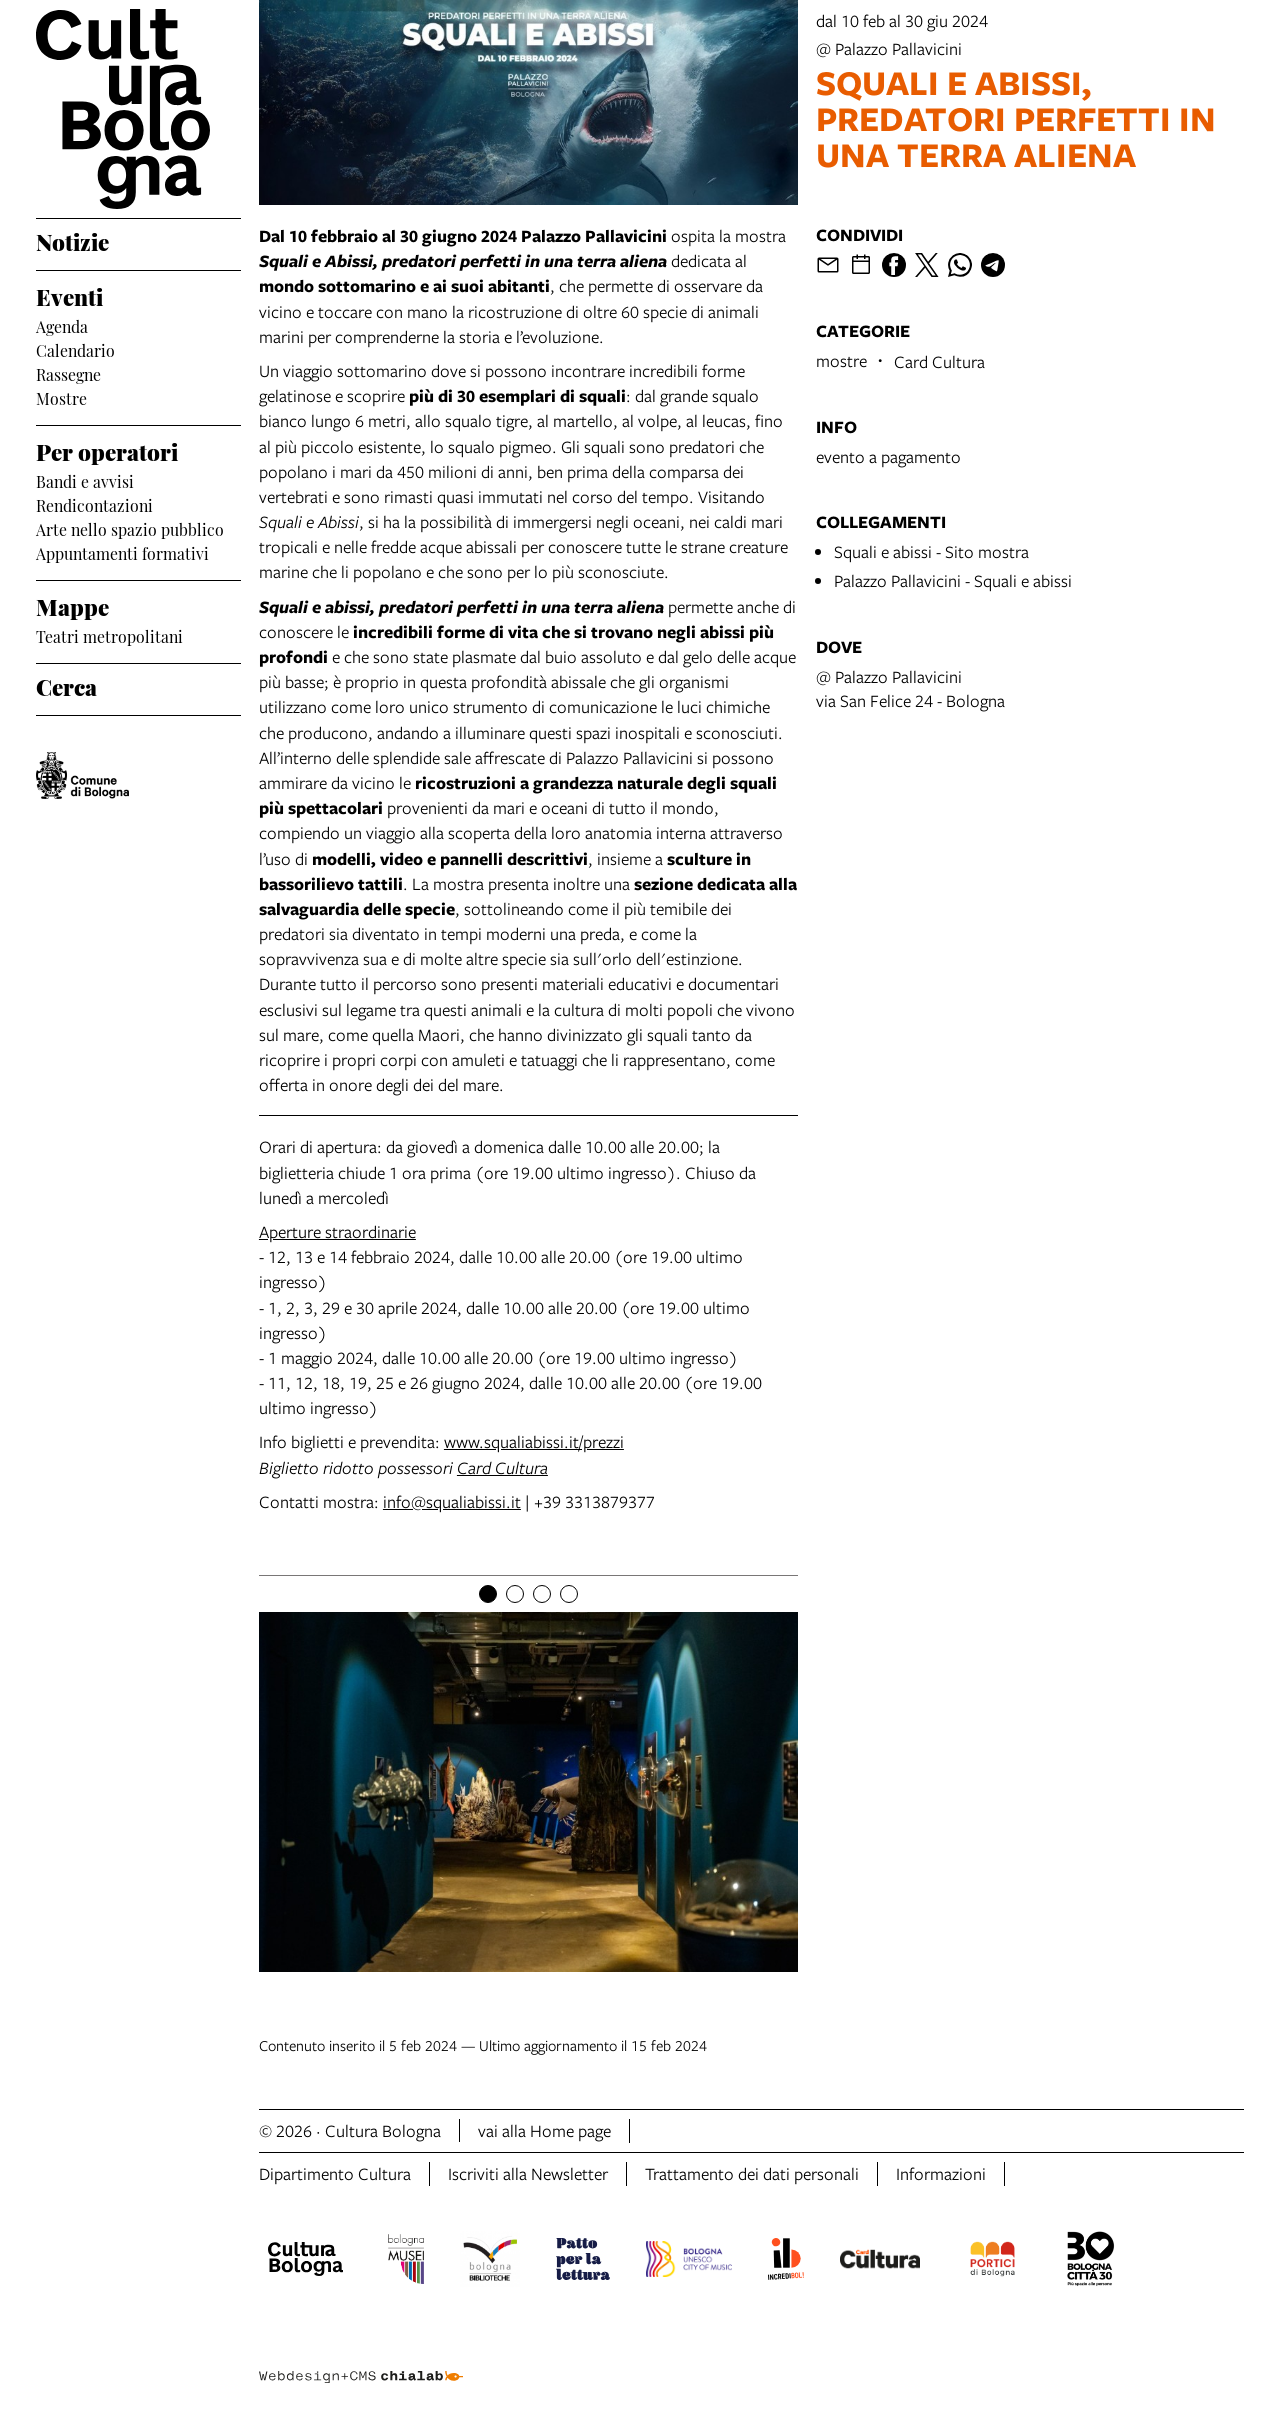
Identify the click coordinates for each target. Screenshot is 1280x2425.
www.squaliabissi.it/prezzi (534, 1441)
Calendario (75, 349)
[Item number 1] (488, 1594)
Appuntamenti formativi (122, 552)
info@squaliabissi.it (452, 1501)
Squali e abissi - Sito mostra (931, 551)
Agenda (62, 325)
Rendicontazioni (94, 504)
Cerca (66, 685)
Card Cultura (502, 1467)
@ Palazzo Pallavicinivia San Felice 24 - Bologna (910, 688)
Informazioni (941, 2173)
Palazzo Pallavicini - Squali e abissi (953, 580)
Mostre (61, 397)
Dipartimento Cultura (335, 2173)
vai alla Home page (544, 2130)
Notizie (72, 240)
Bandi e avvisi (85, 480)
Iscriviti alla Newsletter (528, 2173)
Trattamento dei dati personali (752, 2173)
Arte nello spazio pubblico (130, 528)
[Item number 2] (515, 1594)
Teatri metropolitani (109, 635)
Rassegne (68, 373)
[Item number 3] (542, 1594)
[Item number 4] (569, 1594)
